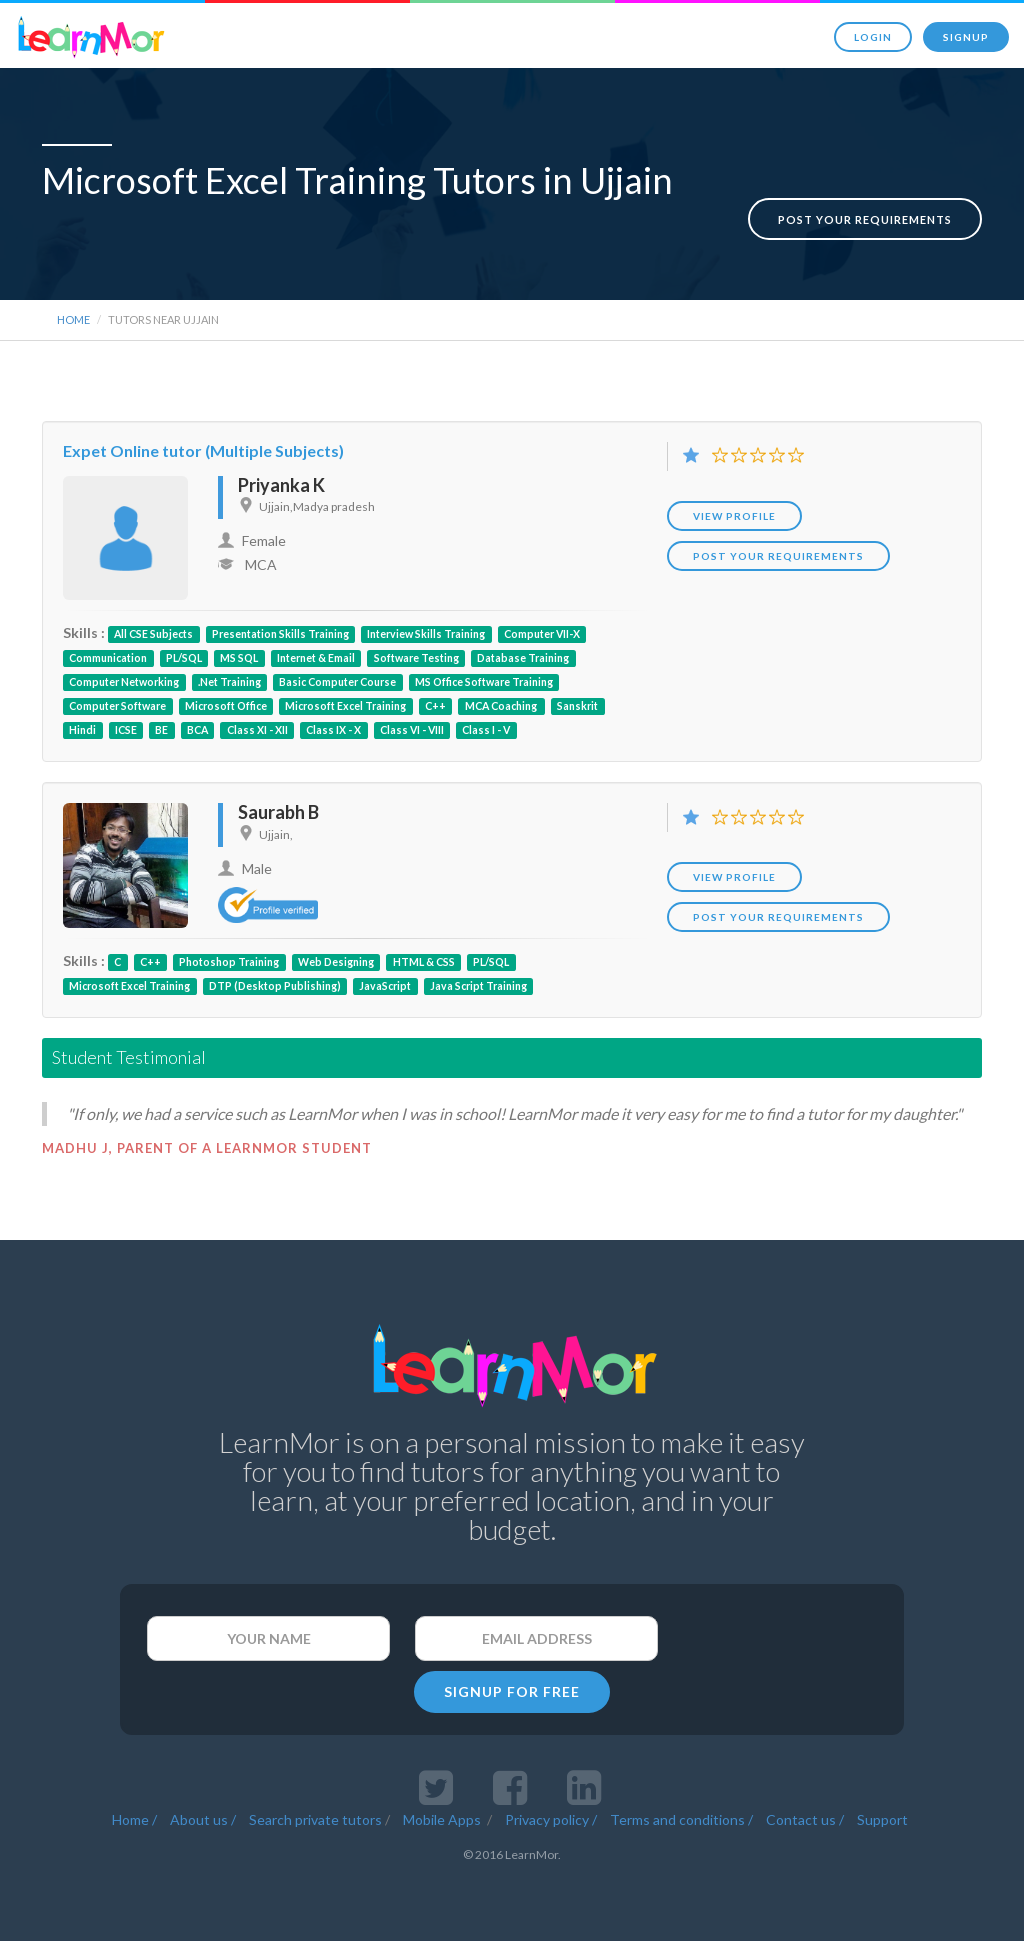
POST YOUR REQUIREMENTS (778, 550)
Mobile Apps (443, 1813)
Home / (134, 1813)
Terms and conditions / (681, 1813)
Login (873, 37)
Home (73, 313)
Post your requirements (865, 198)
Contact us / (805, 1813)
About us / (203, 1813)
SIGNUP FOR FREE (512, 1685)
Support (882, 1813)
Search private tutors (315, 1813)
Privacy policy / (551, 1813)
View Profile (734, 510)
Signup (966, 37)
